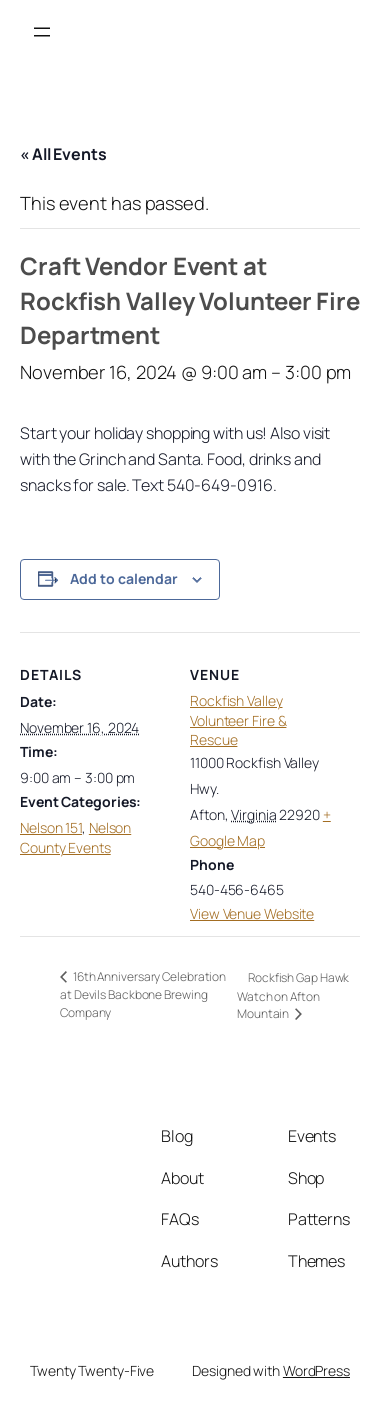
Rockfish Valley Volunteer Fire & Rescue (238, 720)
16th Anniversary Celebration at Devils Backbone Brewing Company (143, 994)
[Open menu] (42, 32)
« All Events (63, 154)
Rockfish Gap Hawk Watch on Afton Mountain (293, 995)
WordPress (316, 1370)
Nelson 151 (51, 827)
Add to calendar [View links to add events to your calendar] (124, 578)
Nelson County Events (75, 837)
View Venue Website (252, 913)
